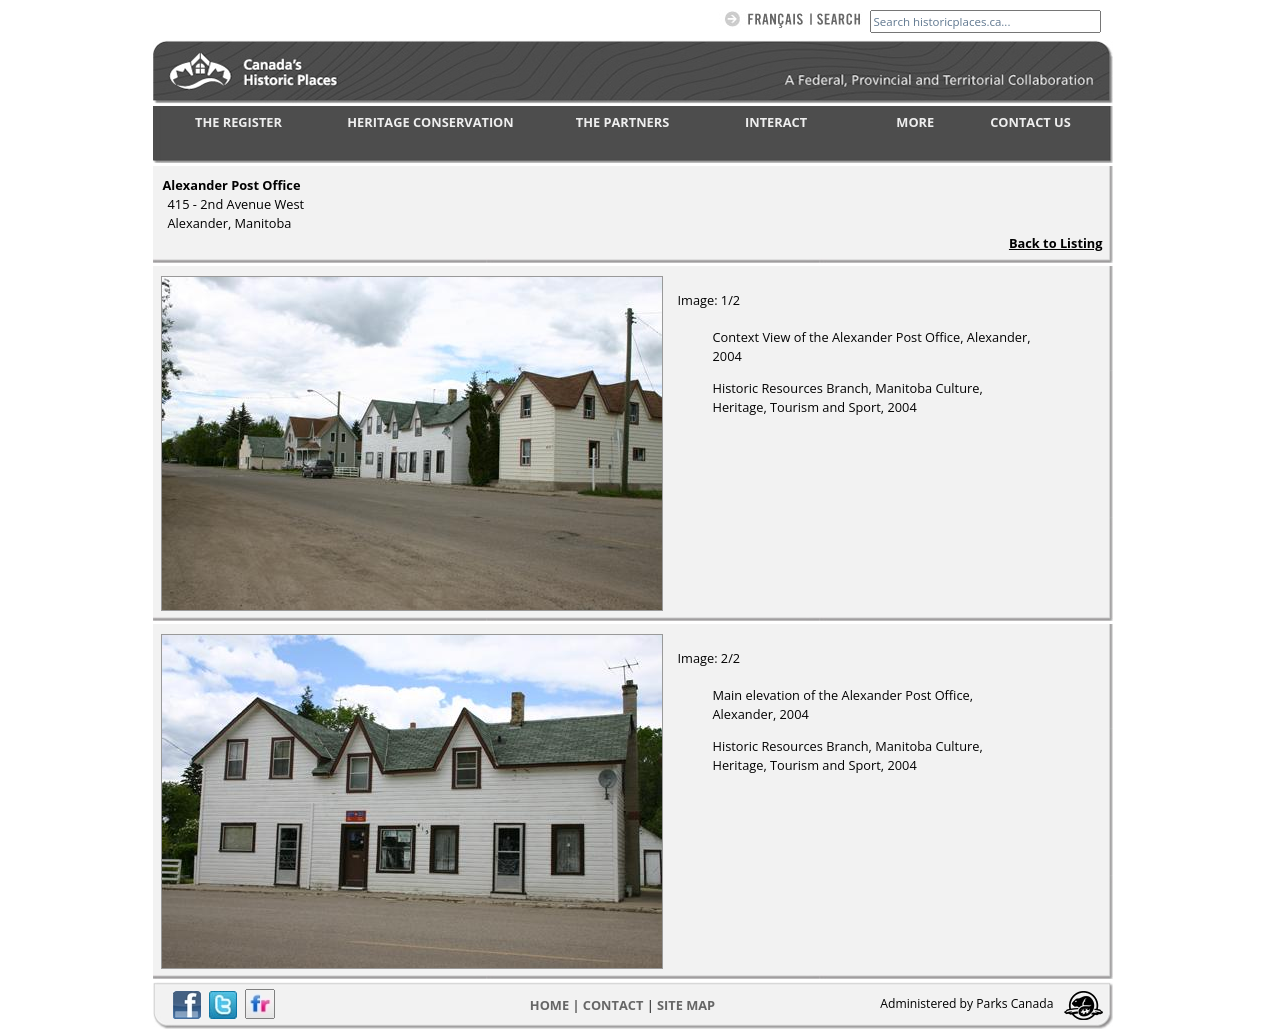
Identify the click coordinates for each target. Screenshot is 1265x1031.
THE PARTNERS (622, 122)
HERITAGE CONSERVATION (430, 122)
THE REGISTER (238, 122)
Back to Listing (1056, 243)
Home (549, 1005)
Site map (686, 1005)
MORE (915, 122)
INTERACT (776, 122)
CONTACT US (1030, 122)
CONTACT (613, 1005)
